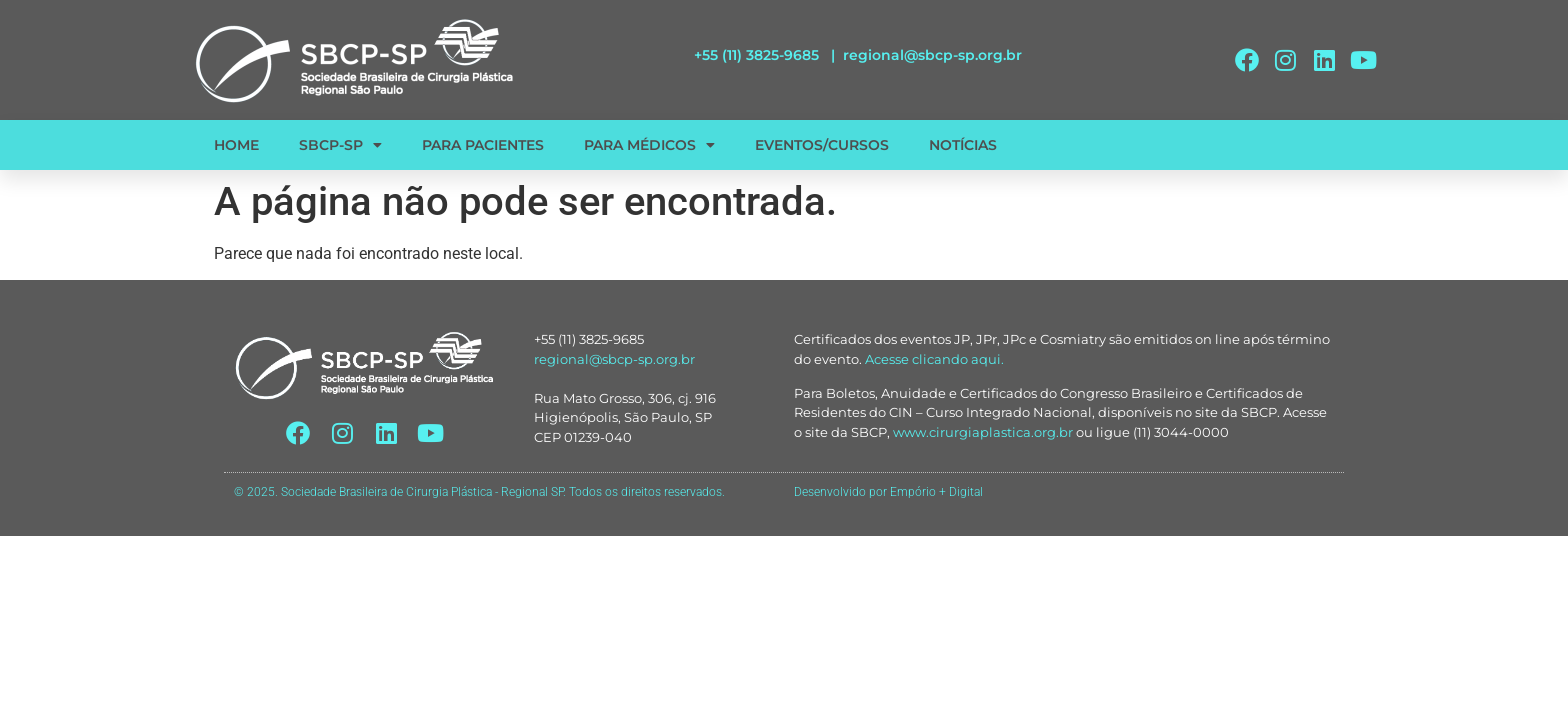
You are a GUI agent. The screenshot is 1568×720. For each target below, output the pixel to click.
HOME (236, 145)
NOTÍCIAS (963, 145)
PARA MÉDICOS (649, 145)
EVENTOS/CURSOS (822, 145)
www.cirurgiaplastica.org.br (983, 432)
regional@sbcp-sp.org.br (932, 55)
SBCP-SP (340, 145)
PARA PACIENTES (483, 145)
